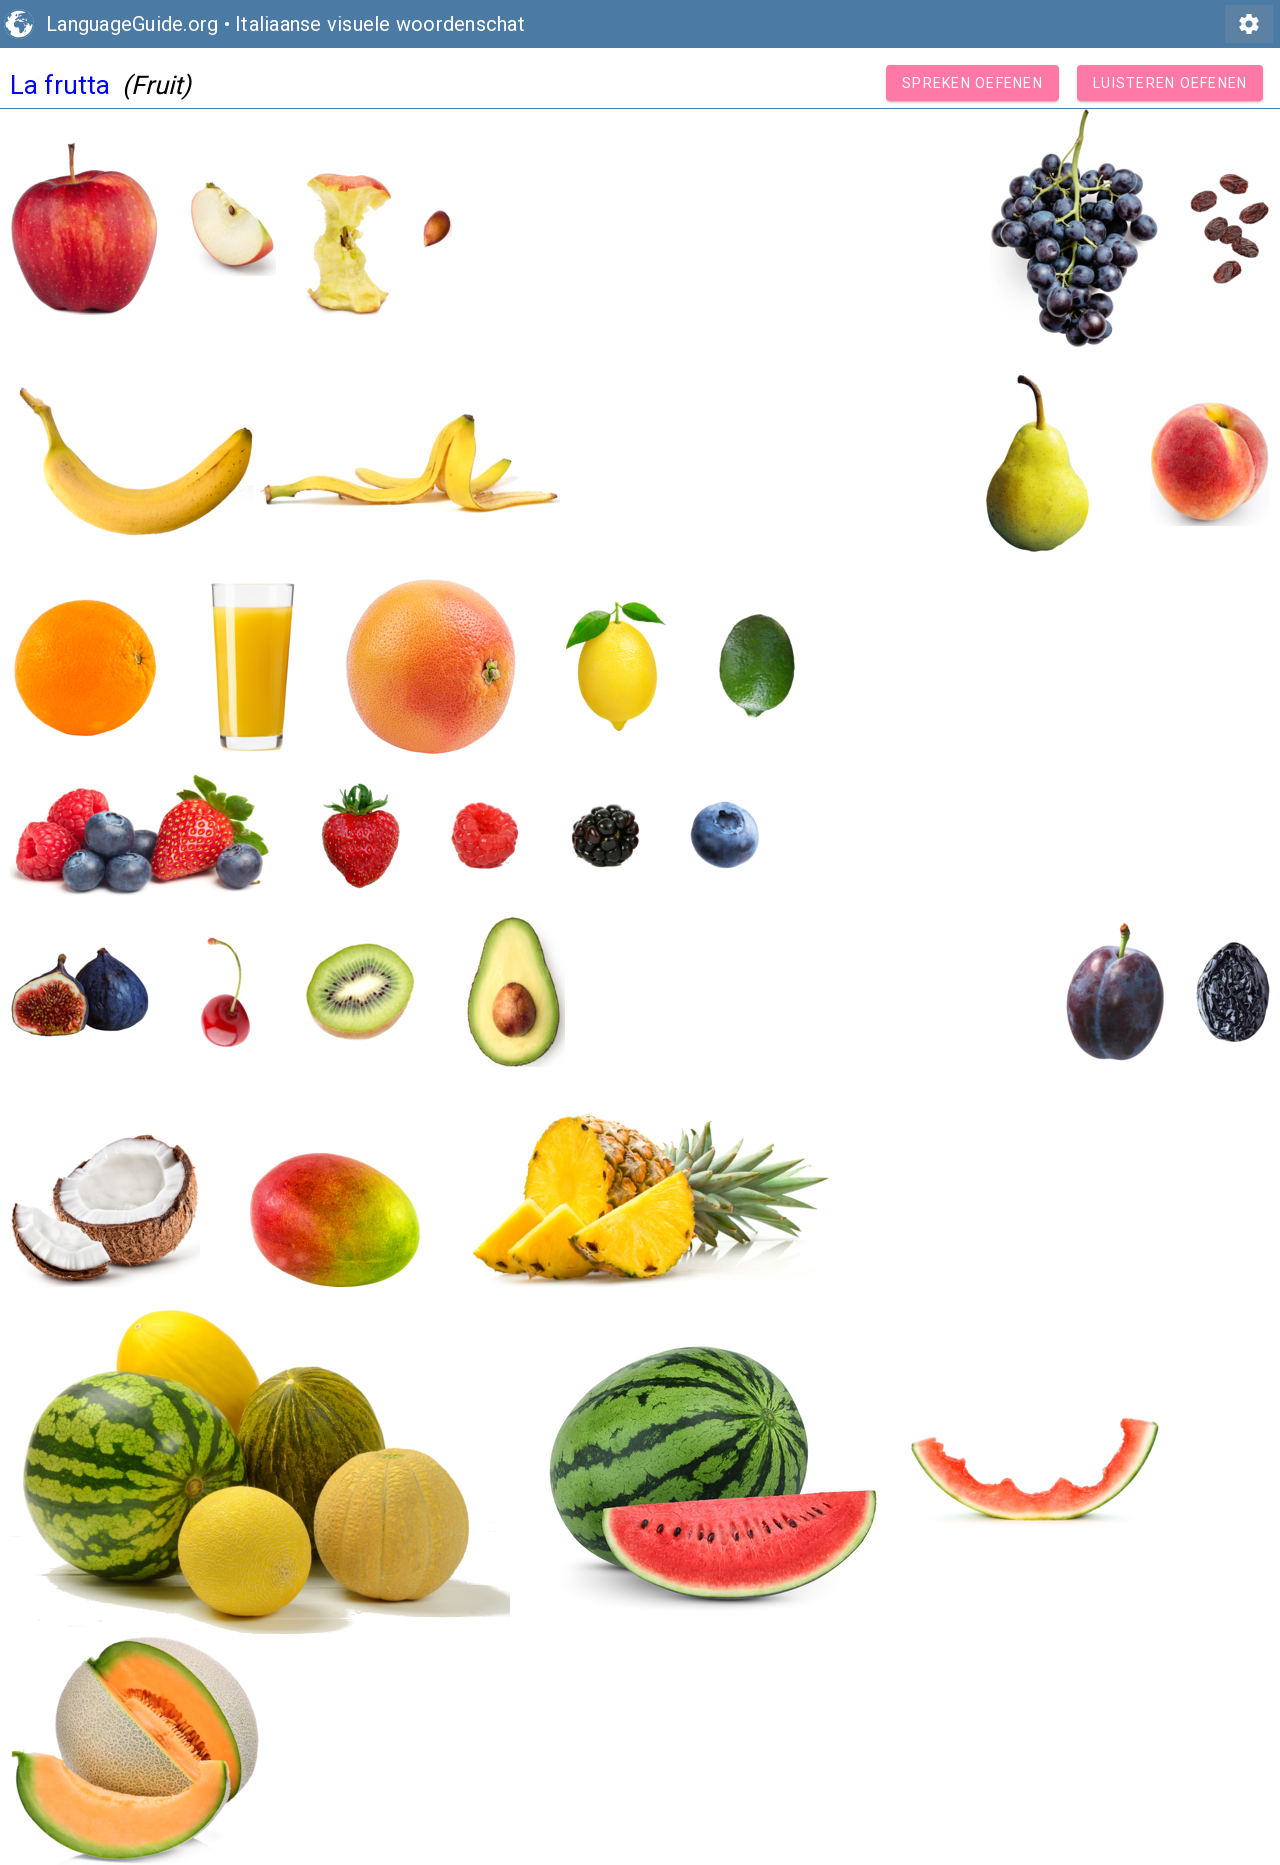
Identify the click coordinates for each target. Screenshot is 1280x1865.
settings (1249, 24)
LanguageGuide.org (132, 24)
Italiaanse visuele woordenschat (380, 24)
